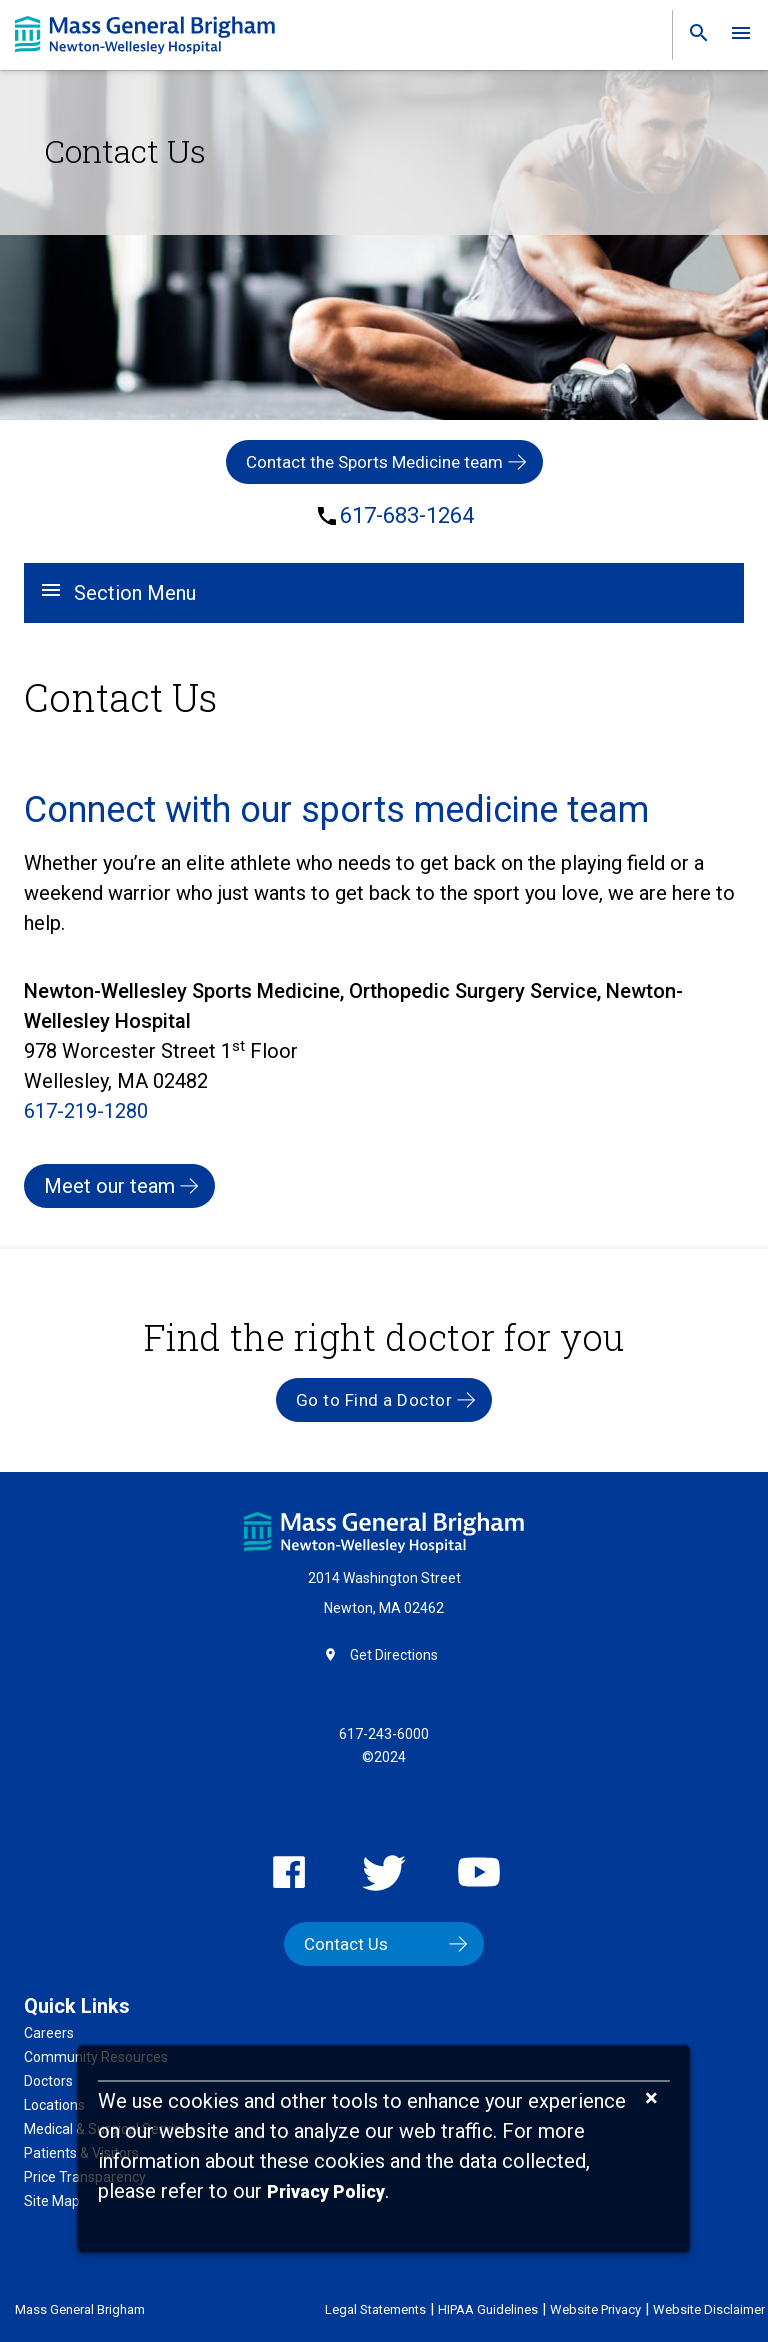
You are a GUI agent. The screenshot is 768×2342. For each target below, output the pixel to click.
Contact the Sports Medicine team (374, 462)
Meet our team (109, 1186)
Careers (49, 2033)
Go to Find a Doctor (374, 1400)
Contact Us (346, 1944)
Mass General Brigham (80, 2309)
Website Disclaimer (709, 2309)
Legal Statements (375, 2309)
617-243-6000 (384, 1734)
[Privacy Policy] (326, 2192)
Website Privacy (595, 2309)
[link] (693, 37)
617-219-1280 (86, 1111)
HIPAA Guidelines (488, 2309)
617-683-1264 (407, 516)
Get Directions (394, 1655)
